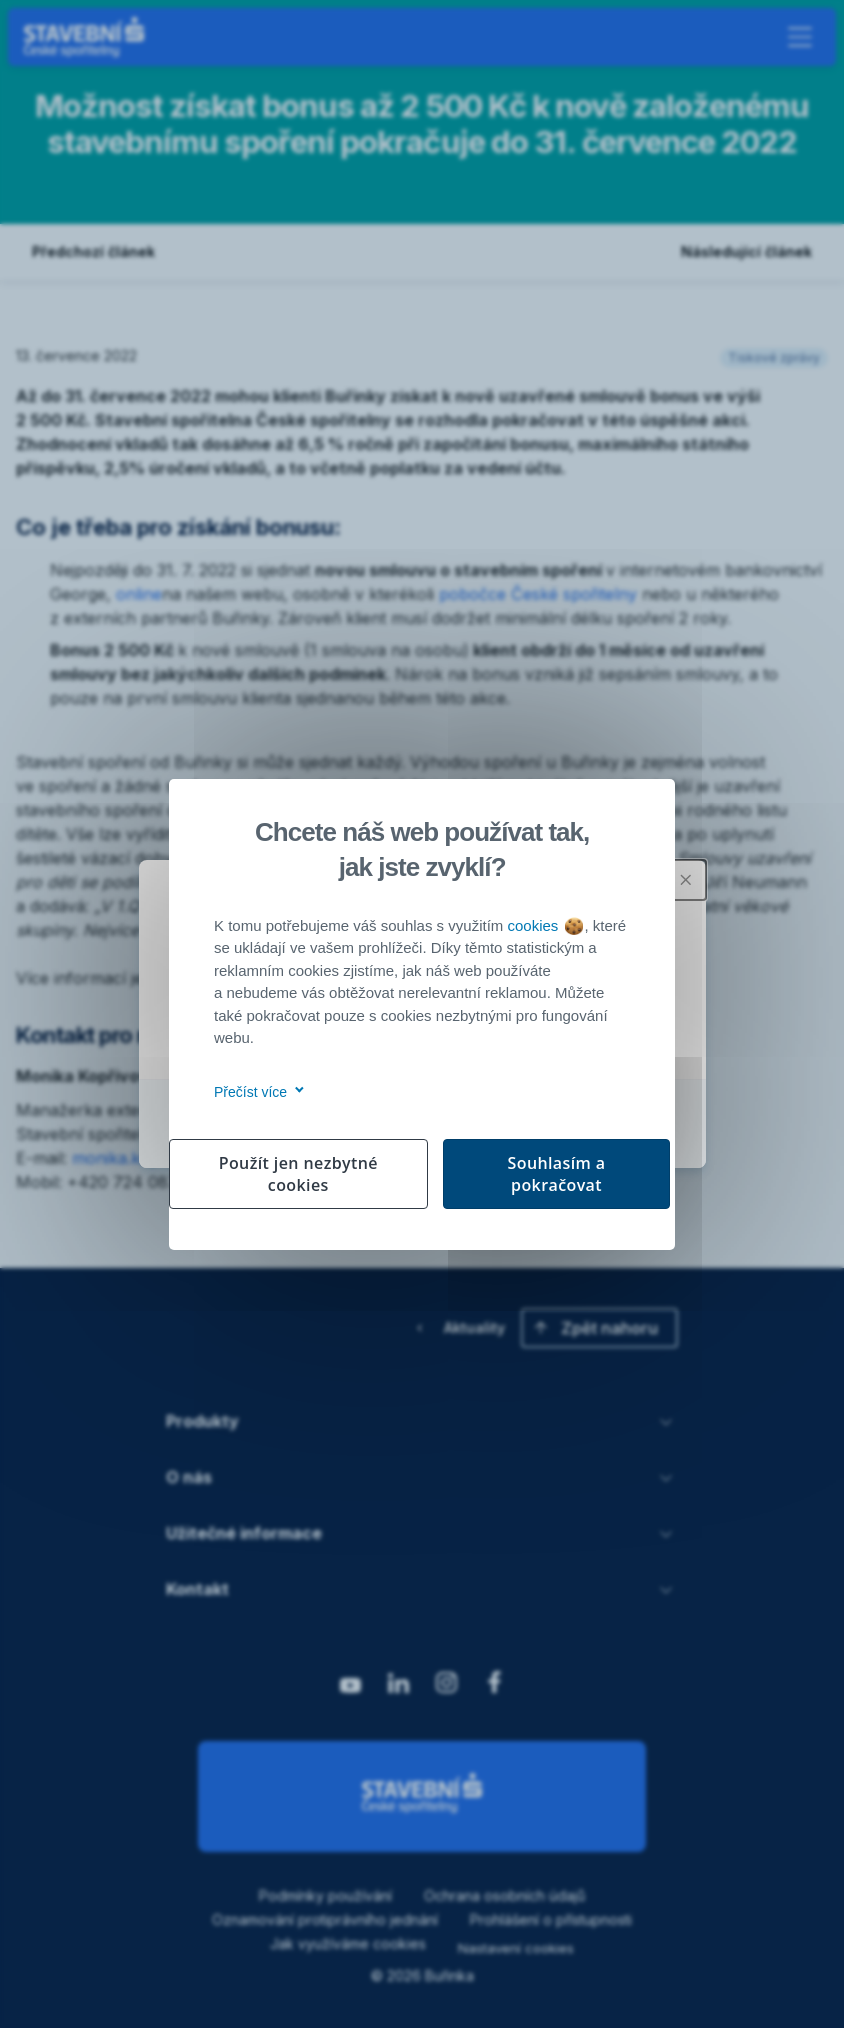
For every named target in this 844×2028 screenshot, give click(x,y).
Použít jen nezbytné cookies (298, 1174)
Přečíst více (255, 1092)
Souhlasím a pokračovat (557, 1174)
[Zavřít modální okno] (686, 880)
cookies (544, 925)
